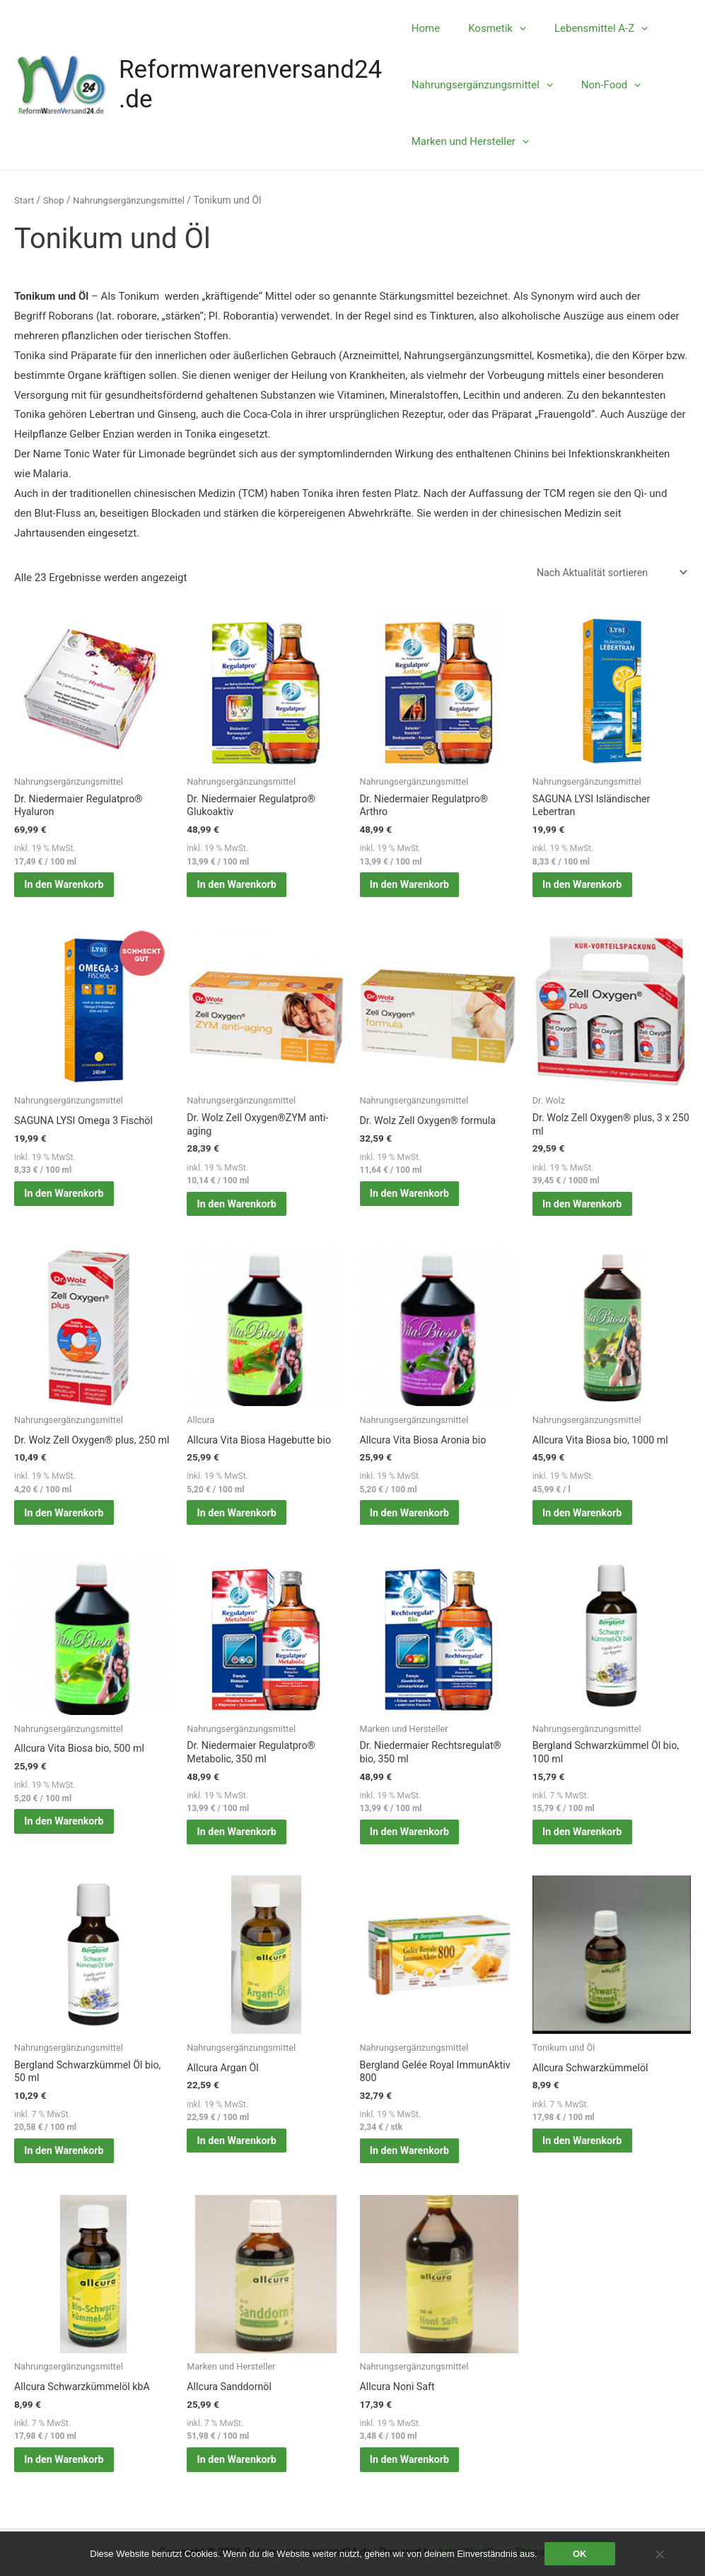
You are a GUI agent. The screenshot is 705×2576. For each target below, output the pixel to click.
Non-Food (604, 85)
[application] (512, 28)
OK (580, 2553)
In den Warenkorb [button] (70, 890)
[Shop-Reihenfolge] (607, 573)
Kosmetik (490, 28)
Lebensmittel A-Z (587, 28)
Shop (55, 200)
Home (426, 28)
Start (24, 200)
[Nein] (659, 2554)
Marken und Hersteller (470, 141)
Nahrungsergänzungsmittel (482, 85)
